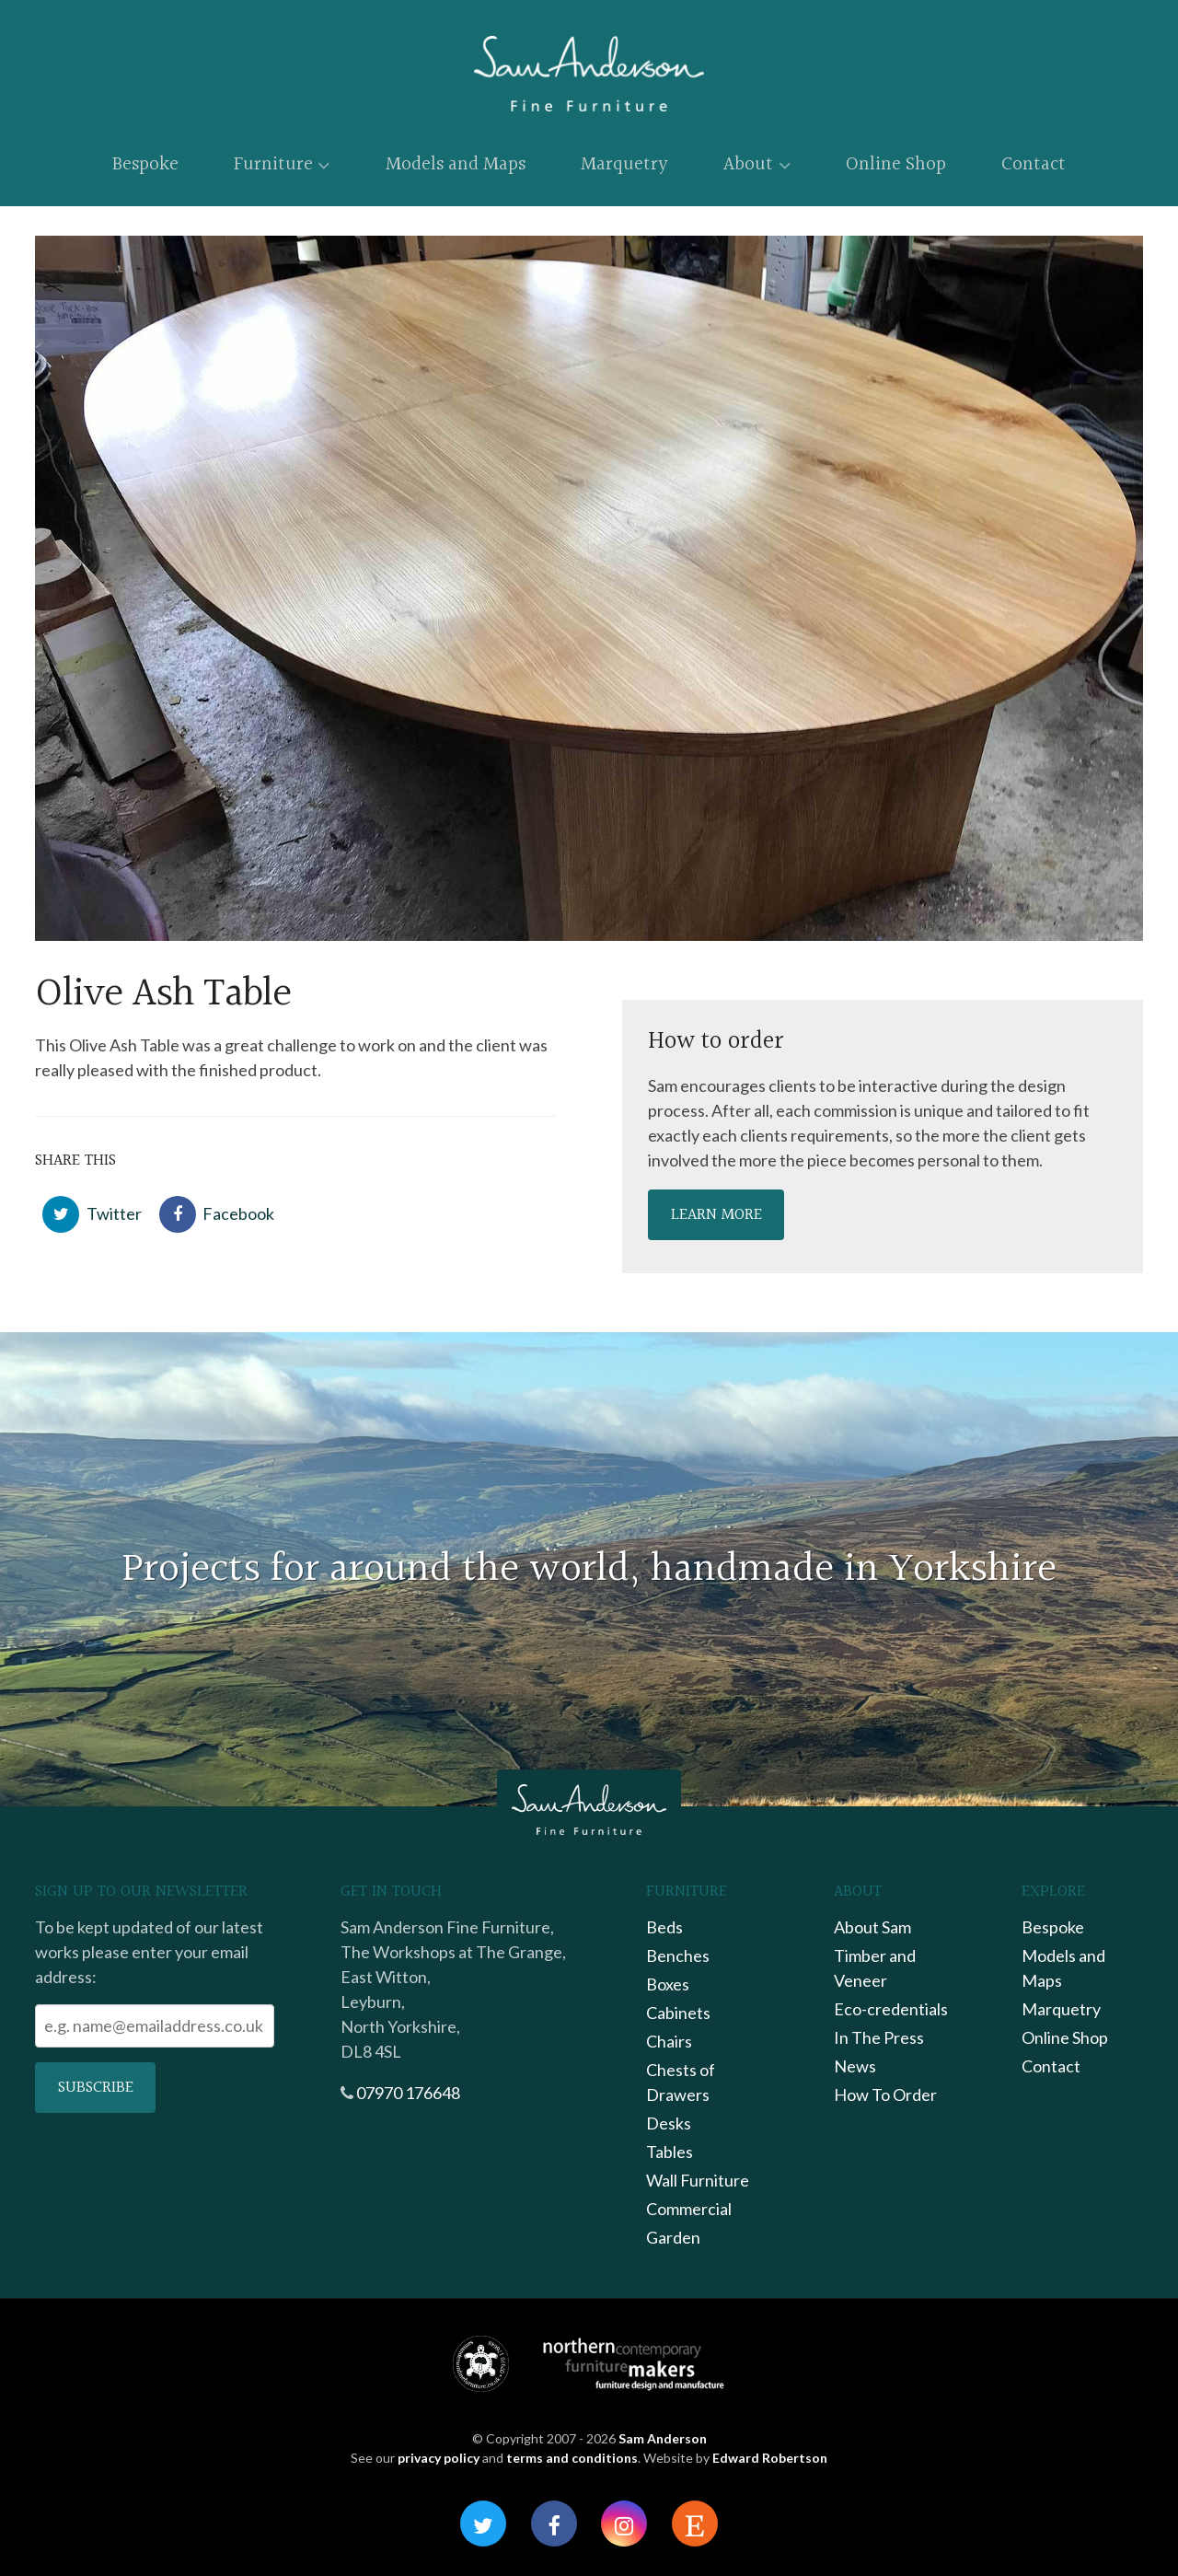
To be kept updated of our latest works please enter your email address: (149, 1952)
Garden (673, 2237)
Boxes (667, 1984)
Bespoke (145, 164)
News (855, 2066)
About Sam (872, 1927)
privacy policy (438, 2458)
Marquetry (624, 164)
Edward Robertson (769, 2458)
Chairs (669, 2041)
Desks (668, 2123)
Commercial (689, 2209)
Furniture (281, 164)
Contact (1033, 164)
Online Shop (896, 164)
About (756, 164)
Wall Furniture (697, 2180)
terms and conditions (572, 2458)
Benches (678, 1955)
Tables (669, 2151)
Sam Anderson (662, 2438)
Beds (664, 1927)
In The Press (879, 2037)
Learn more (716, 1214)
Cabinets (678, 2012)
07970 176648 (408, 2093)
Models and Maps (455, 164)
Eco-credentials (891, 2009)
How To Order (885, 2094)
